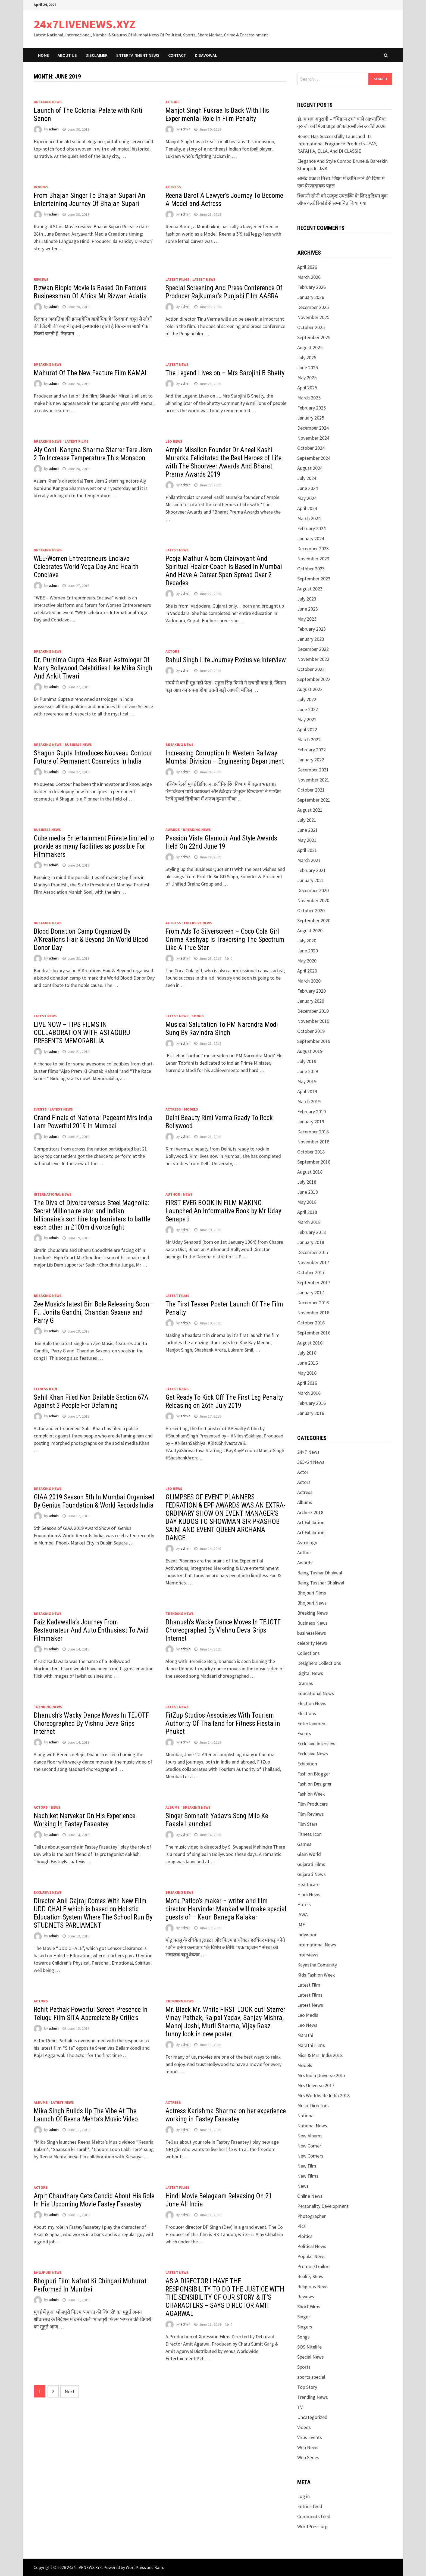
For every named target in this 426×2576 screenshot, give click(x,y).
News (188, 1194)
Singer (303, 2317)
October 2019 (311, 1031)
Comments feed (313, 2516)
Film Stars (307, 1824)
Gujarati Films (311, 1864)
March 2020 (309, 981)
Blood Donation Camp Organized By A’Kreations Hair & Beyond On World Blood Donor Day (91, 939)
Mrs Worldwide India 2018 (323, 2095)
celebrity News (312, 1643)
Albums (172, 1807)
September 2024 (313, 458)
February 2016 (311, 1403)
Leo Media (307, 2015)
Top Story (307, 2387)
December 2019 (313, 1011)
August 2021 (309, 810)
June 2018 (307, 1192)
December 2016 (313, 1302)
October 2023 (311, 568)
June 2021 (307, 830)
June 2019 (307, 1071)
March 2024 (309, 518)
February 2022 (311, 749)
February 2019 (311, 1111)
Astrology (307, 1542)
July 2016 (306, 1353)
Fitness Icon (45, 1388)
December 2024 (313, 428)
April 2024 (307, 508)
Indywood (307, 1934)
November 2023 (313, 558)
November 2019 (313, 1021)
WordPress (136, 2567)
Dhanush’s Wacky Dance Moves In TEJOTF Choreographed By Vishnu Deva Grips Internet (223, 1630)
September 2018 (313, 1162)
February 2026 (311, 287)
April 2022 (307, 729)
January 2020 (310, 1001)
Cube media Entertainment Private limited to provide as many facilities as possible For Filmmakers (94, 846)
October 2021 (311, 790)
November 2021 (313, 780)
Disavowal (206, 55)
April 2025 (307, 387)
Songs (198, 1016)
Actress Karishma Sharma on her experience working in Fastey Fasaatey (225, 2115)
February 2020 (311, 991)
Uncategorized (312, 2417)
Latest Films (177, 279)
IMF (301, 1924)
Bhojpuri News (48, 2272)
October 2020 (311, 910)
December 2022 (313, 649)
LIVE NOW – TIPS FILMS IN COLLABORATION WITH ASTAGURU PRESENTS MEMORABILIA (82, 1033)
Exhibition (307, 1764)
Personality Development (323, 2206)
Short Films (308, 2306)
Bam (158, 2567)
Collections (308, 1653)
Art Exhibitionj (311, 1532)
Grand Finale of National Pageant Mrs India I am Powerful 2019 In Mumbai (93, 1122)
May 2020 (307, 961)
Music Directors (313, 2105)
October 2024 (311, 448)
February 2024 (311, 528)
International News (52, 1194)
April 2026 (307, 267)
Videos (304, 2427)
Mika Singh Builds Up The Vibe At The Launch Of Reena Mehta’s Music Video (86, 2115)
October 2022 (311, 669)
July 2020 (306, 940)
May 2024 (307, 498)
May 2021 (307, 840)
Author (172, 1194)
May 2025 (307, 377)
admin (54, 129)
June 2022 (307, 709)
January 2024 (310, 538)
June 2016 (307, 1363)
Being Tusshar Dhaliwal (320, 1583)
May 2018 (307, 1202)
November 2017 (313, 1262)
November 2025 (313, 317)
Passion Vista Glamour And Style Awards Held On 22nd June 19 (221, 842)
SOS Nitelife (309, 2347)
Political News (311, 2246)
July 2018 (306, 1182)
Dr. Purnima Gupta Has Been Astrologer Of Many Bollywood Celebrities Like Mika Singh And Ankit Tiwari (93, 668)
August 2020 (309, 930)
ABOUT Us (67, 55)
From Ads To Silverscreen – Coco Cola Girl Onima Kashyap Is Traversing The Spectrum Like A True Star (224, 939)
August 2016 (309, 1343)
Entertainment (312, 1723)
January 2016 (310, 1413)
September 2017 (313, 1282)
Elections (306, 1713)
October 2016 (311, 1323)
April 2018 (307, 1212)
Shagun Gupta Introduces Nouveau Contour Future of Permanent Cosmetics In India (93, 757)
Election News (311, 1703)
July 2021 (306, 820)
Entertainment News (137, 55)
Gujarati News (311, 1874)
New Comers (310, 2156)
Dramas (305, 1683)
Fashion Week (311, 1794)
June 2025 (307, 367)
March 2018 (309, 1222)
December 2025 (313, 307)
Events (40, 1109)
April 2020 (307, 971)
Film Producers (312, 1804)
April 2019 (307, 1091)
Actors (172, 101)
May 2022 (307, 719)
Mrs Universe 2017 (315, 2085)
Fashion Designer (314, 1784)
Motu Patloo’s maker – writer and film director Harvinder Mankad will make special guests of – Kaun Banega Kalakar (225, 1909)
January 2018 (310, 1242)
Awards (172, 829)
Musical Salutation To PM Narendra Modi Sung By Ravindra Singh (221, 1029)
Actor (302, 1472)
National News (312, 2125)
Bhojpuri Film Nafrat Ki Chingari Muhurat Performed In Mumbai (90, 2285)
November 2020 (313, 900)
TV (300, 2407)
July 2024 (306, 478)
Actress (173, 187)
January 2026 (310, 297)
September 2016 (313, 1333)
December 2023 (313, 548)
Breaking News (48, 101)
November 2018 (313, 1142)
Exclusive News (198, 922)
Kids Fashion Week (316, 1975)
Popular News (311, 2256)
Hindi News (308, 1894)
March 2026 (309, 277)
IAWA (302, 1914)
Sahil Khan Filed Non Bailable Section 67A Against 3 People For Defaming (91, 1401)
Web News (307, 2447)
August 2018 (309, 1172)
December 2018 (313, 1131)
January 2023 (310, 639)
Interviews (307, 1955)
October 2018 (311, 1152)
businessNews (311, 1633)
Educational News (315, 1693)
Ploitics (304, 2236)
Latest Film (308, 1985)
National (306, 2115)
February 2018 (311, 1232)
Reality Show (310, 2276)
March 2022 (309, 739)
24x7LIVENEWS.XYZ (85, 24)
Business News (78, 744)
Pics (301, 2226)
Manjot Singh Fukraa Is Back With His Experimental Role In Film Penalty (217, 115)
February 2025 (311, 408)
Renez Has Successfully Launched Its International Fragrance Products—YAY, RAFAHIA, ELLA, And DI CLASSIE (337, 143)
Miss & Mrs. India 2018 (320, 2055)
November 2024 (313, 438)
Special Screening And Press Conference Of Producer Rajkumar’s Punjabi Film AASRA (224, 292)
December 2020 (313, 890)
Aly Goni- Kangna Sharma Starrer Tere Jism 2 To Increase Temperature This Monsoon (93, 454)
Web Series (308, 2457)
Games (304, 1844)
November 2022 (313, 659)
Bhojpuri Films (311, 1593)
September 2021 (313, 800)
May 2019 (307, 1081)
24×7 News (308, 1452)
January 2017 (310, 1292)
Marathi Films (311, 2045)
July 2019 (306, 1061)
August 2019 (309, 1051)
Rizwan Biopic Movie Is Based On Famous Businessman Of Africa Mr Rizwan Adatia (90, 292)
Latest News (203, 279)
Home (43, 55)
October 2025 (311, 327)
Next (69, 2391)
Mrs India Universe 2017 (321, 2075)
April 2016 (307, 1383)
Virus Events (309, 2437)
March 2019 (309, 1101)
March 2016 (309, 1393)
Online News (309, 2196)
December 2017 (313, 1252)
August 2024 (309, 468)
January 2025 (310, 418)
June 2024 (307, 488)
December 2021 (313, 770)
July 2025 (306, 357)
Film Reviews (310, 1814)
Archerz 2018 (310, 1512)
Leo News (173, 441)
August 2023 (309, 589)
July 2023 (306, 599)
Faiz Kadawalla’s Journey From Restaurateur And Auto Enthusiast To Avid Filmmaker (91, 1630)
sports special (311, 2377)
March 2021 (309, 860)
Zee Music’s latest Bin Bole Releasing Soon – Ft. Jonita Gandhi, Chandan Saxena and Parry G (94, 1312)
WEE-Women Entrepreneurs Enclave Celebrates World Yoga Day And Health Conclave (86, 567)
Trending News (179, 1613)
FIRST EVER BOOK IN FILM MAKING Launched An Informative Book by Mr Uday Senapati (223, 1211)
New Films (307, 2176)
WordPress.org (312, 2526)
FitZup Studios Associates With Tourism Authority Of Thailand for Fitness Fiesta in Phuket (222, 1723)
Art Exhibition (310, 1522)
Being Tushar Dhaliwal (319, 1573)
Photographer (311, 2216)
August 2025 (309, 347)
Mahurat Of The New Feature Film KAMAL (91, 373)
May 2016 (307, 1373)
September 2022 (313, 679)
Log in (303, 2496)
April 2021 (307, 850)
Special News (310, 2357)
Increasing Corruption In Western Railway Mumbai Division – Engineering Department (224, 757)
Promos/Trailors (314, 2266)
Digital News (310, 1673)
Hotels (304, 1904)
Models (191, 1109)
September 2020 (313, 920)
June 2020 (307, 951)
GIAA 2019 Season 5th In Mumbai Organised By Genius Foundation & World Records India (94, 1501)
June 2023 (307, 609)
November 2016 (313, 1312)
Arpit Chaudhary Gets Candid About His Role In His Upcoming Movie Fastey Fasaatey (94, 2200)
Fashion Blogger (313, 1774)
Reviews (41, 187)
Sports (304, 2367)
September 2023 (313, 579)
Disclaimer (97, 55)
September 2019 (313, 1041)
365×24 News (310, 1462)
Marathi (305, 2035)
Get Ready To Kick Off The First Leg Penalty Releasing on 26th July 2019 (224, 1401)
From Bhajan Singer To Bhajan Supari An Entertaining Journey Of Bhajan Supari (89, 200)
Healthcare (308, 1884)
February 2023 (311, 629)
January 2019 (310, 1121)
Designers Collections (319, 1663)
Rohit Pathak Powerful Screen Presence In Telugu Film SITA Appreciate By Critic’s (91, 2014)
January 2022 (310, 759)
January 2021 (310, 880)
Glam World (309, 1854)
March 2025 (309, 398)
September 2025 (313, 337)
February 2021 (311, 870)
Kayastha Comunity (317, 1965)
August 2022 (309, 689)
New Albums (309, 2136)
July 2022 (306, 699)
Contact (177, 55)
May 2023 (307, 619)
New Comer (309, 2146)
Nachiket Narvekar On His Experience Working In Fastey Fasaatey (84, 1820)
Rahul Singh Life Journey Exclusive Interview (225, 660)
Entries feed (309, 2506)
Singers (304, 2327)
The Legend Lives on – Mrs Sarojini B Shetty (224, 373)
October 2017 (311, 1272)
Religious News (312, 2286)
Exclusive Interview (316, 1743)
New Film (306, 2166)
